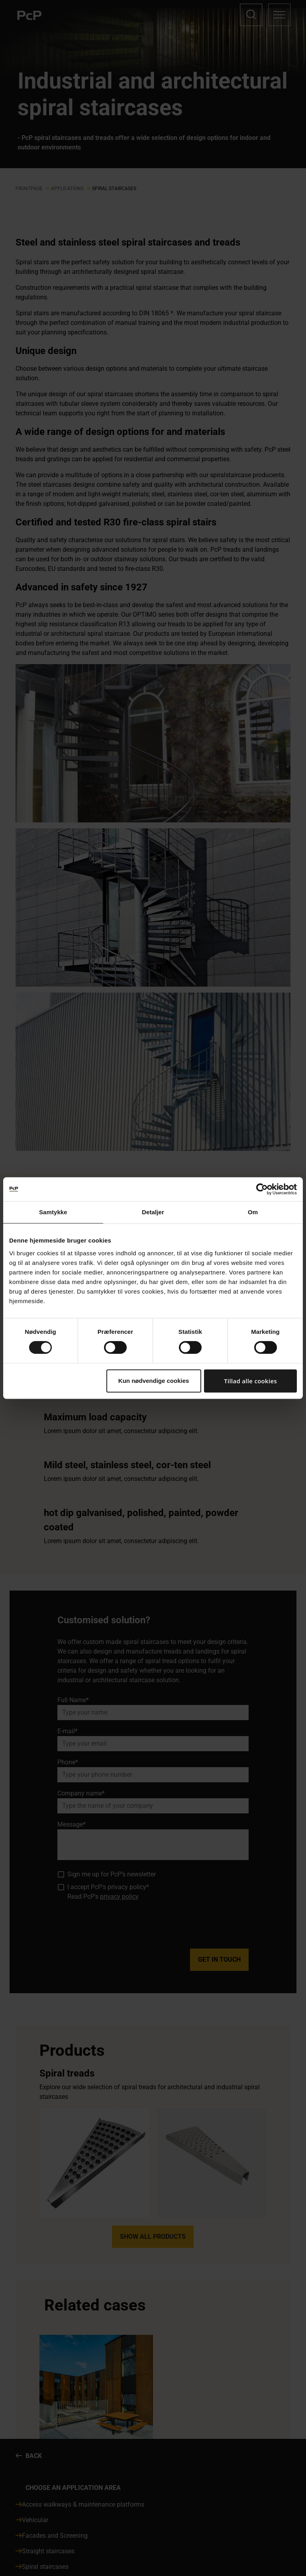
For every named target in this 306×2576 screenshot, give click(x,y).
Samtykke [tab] (53, 1212)
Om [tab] (253, 1212)
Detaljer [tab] (153, 1212)
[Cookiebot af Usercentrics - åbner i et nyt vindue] (262, 1189)
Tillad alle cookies (250, 1381)
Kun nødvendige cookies (153, 1380)
